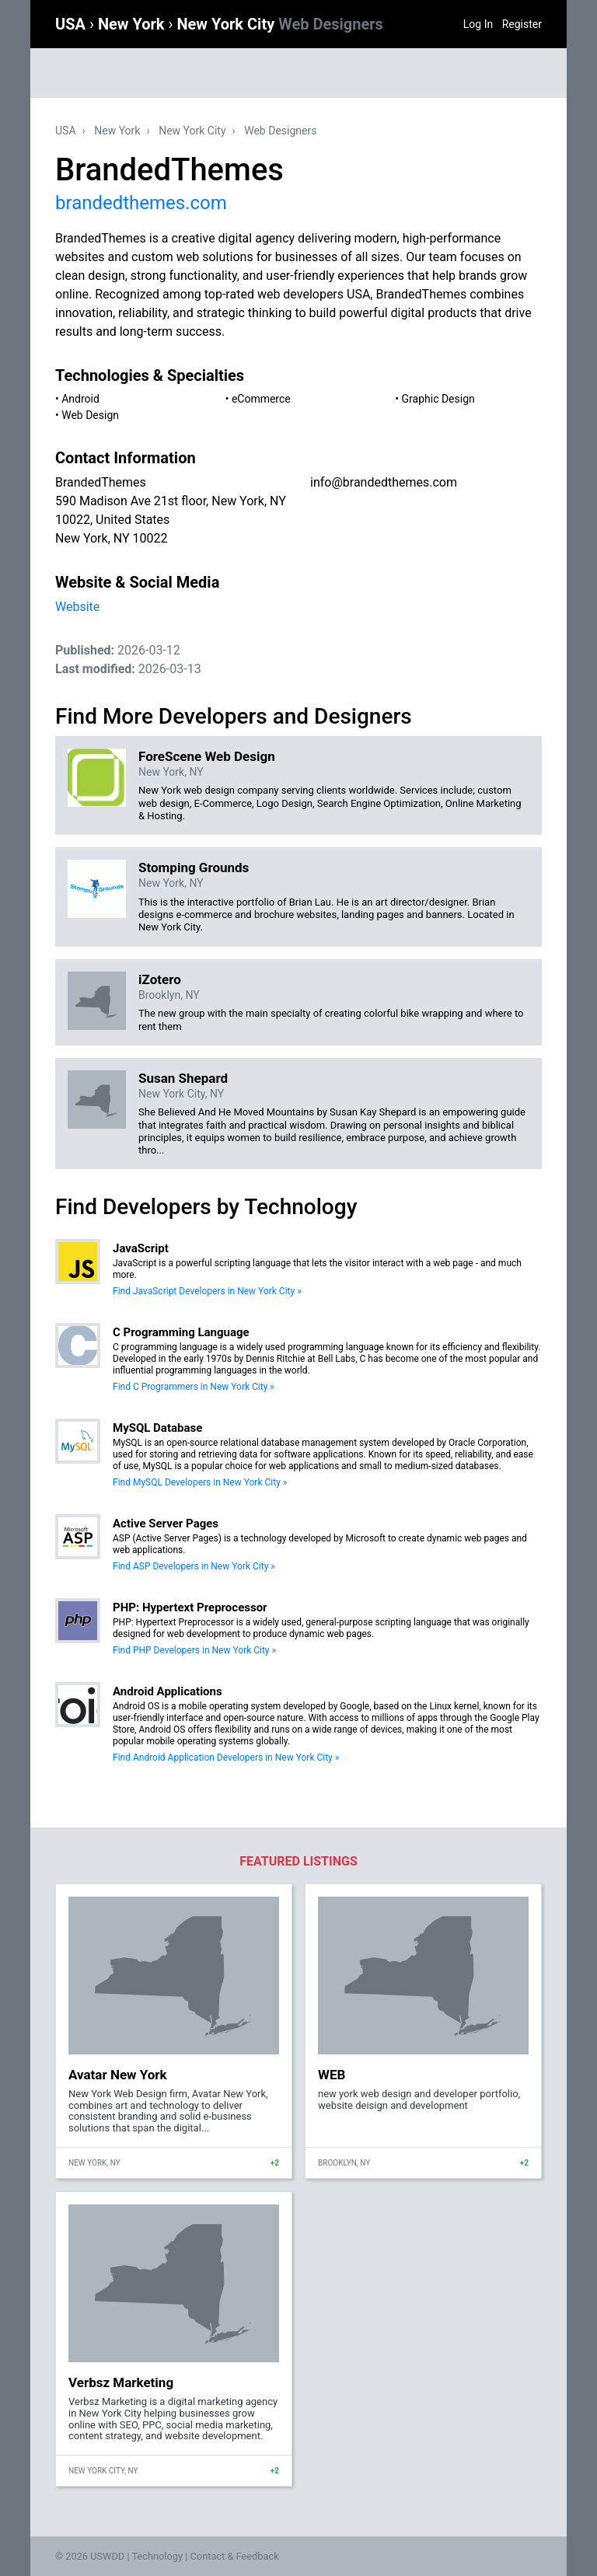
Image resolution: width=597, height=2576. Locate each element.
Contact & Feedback (234, 2556)
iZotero (159, 979)
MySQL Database (157, 1428)
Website (77, 606)
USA (72, 24)
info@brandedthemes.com (383, 482)
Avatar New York (117, 2074)
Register (522, 24)
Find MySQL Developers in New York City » (200, 1482)
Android (80, 399)
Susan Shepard (183, 1078)
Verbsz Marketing (120, 2382)
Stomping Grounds (193, 867)
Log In (478, 24)
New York (133, 24)
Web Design (90, 415)
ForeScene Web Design (206, 756)
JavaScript (141, 1248)
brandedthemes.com (141, 203)
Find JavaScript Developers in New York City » (207, 1291)
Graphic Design (438, 399)
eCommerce (261, 399)
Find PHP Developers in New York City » (194, 1650)
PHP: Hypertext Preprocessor (190, 1607)
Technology (157, 2556)
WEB (331, 2074)
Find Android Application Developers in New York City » (226, 1757)
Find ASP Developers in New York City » (194, 1566)
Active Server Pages (165, 1524)
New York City (279, 24)
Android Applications (167, 1691)
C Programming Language (181, 1332)
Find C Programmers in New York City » (193, 1386)
